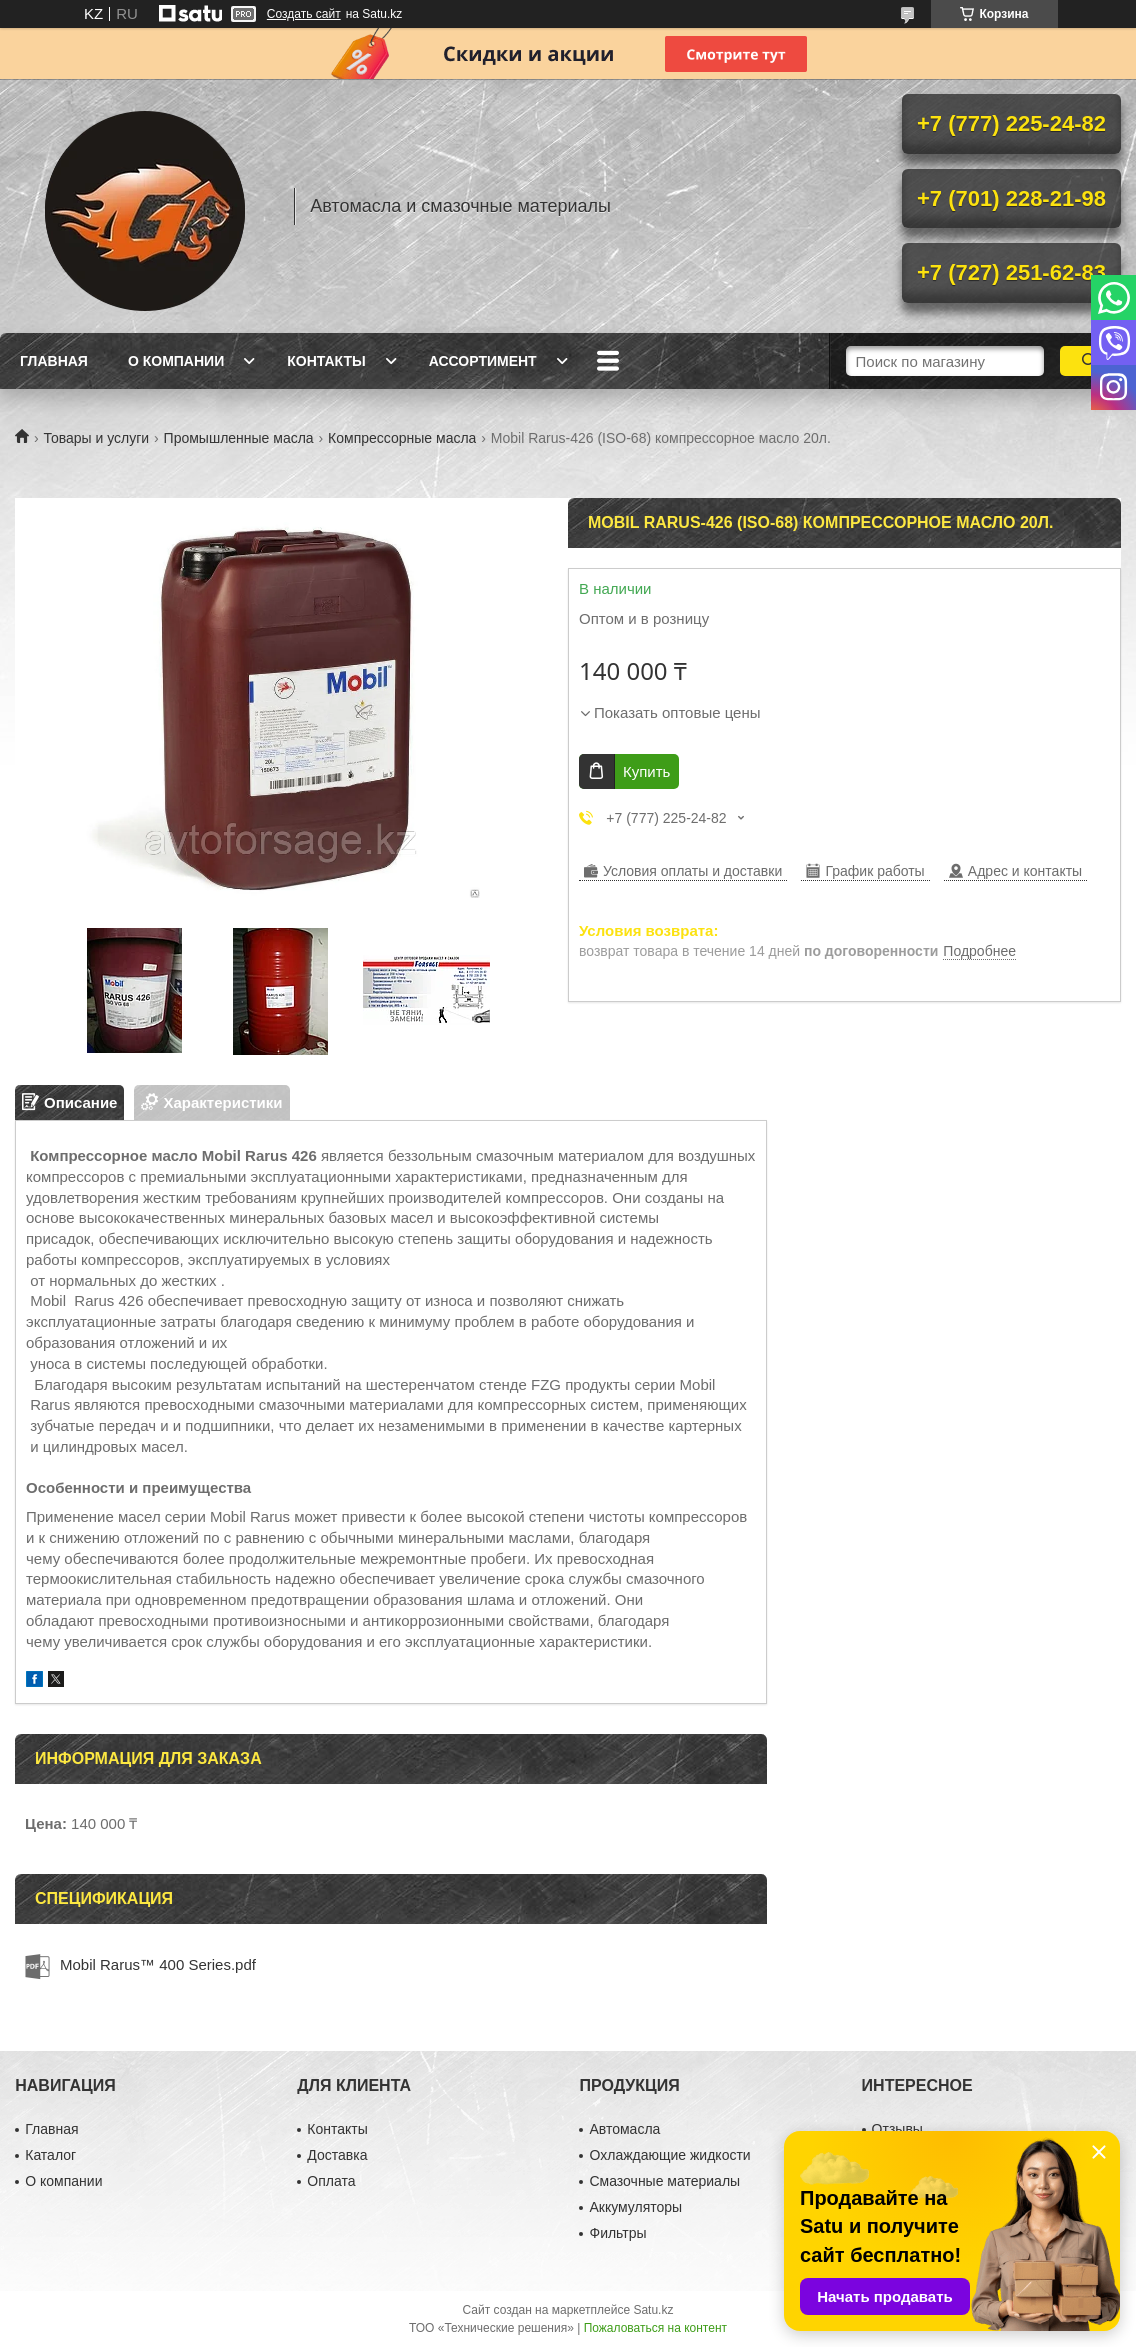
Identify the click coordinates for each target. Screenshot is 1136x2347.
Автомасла (624, 2129)
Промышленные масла (239, 438)
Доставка (337, 2155)
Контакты (326, 361)
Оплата (331, 2181)
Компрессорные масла (402, 438)
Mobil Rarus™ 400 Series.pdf (158, 1964)
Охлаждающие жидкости (669, 2155)
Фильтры (617, 2233)
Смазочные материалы (664, 2181)
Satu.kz (653, 2310)
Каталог (50, 2155)
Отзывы (897, 2129)
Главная (54, 361)
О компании (176, 361)
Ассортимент (483, 361)
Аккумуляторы (635, 2207)
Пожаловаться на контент (655, 2328)
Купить (646, 771)
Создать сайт (304, 14)
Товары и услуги (96, 438)
